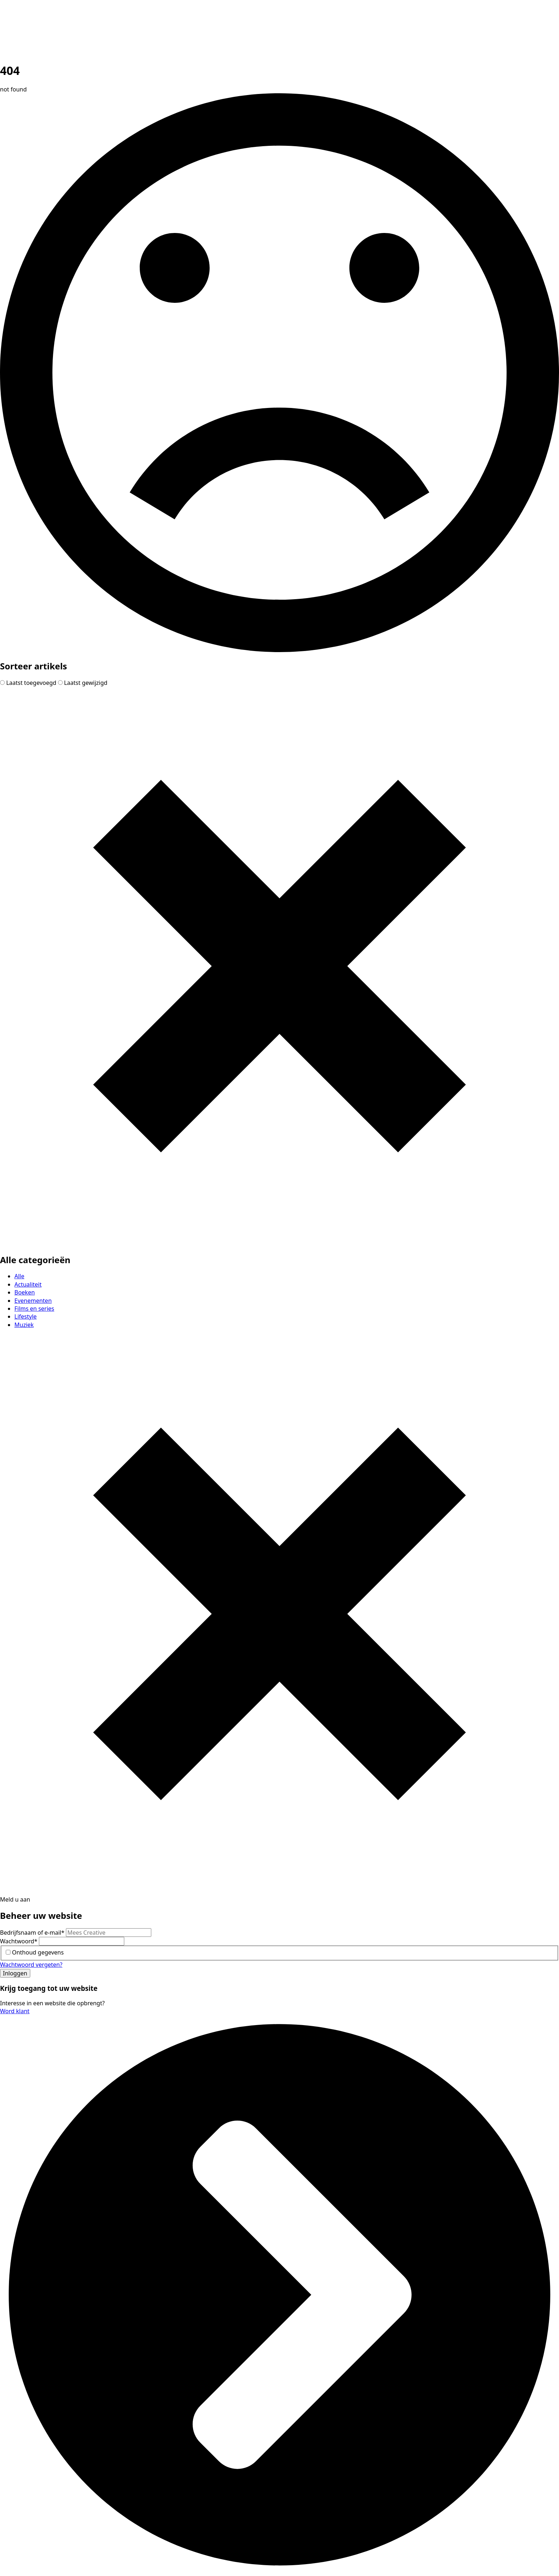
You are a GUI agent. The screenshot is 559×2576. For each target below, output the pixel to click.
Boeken (24, 1292)
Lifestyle (25, 1316)
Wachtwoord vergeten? (31, 1965)
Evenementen (33, 1301)
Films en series (34, 1308)
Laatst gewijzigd (83, 683)
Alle (19, 1276)
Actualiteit (28, 1284)
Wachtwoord (19, 1941)
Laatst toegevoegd (29, 683)
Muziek (24, 1325)
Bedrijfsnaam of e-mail (33, 1933)
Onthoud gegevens (38, 1952)
